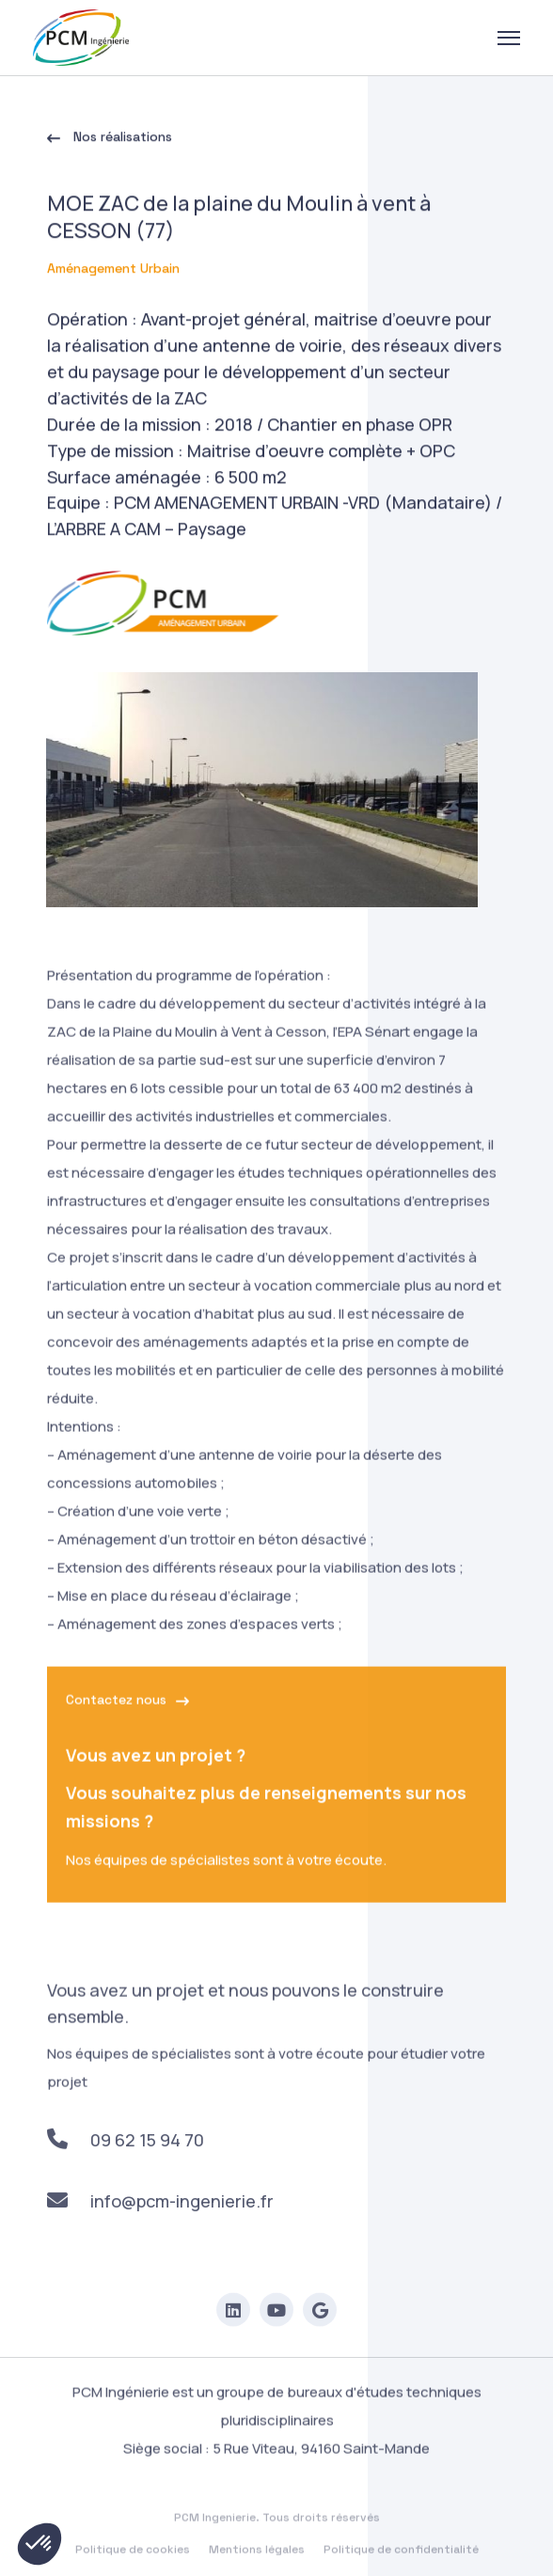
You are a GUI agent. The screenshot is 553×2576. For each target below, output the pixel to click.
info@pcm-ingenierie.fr (160, 2218)
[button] (39, 2544)
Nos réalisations (109, 140)
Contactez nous (127, 1716)
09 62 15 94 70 (125, 2156)
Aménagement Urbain (113, 271)
